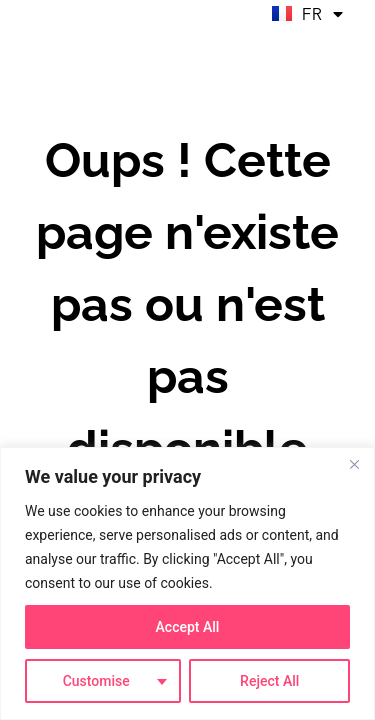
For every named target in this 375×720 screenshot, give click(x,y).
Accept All (188, 627)
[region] (187, 583)
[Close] (354, 464)
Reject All (269, 681)
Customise (96, 681)
